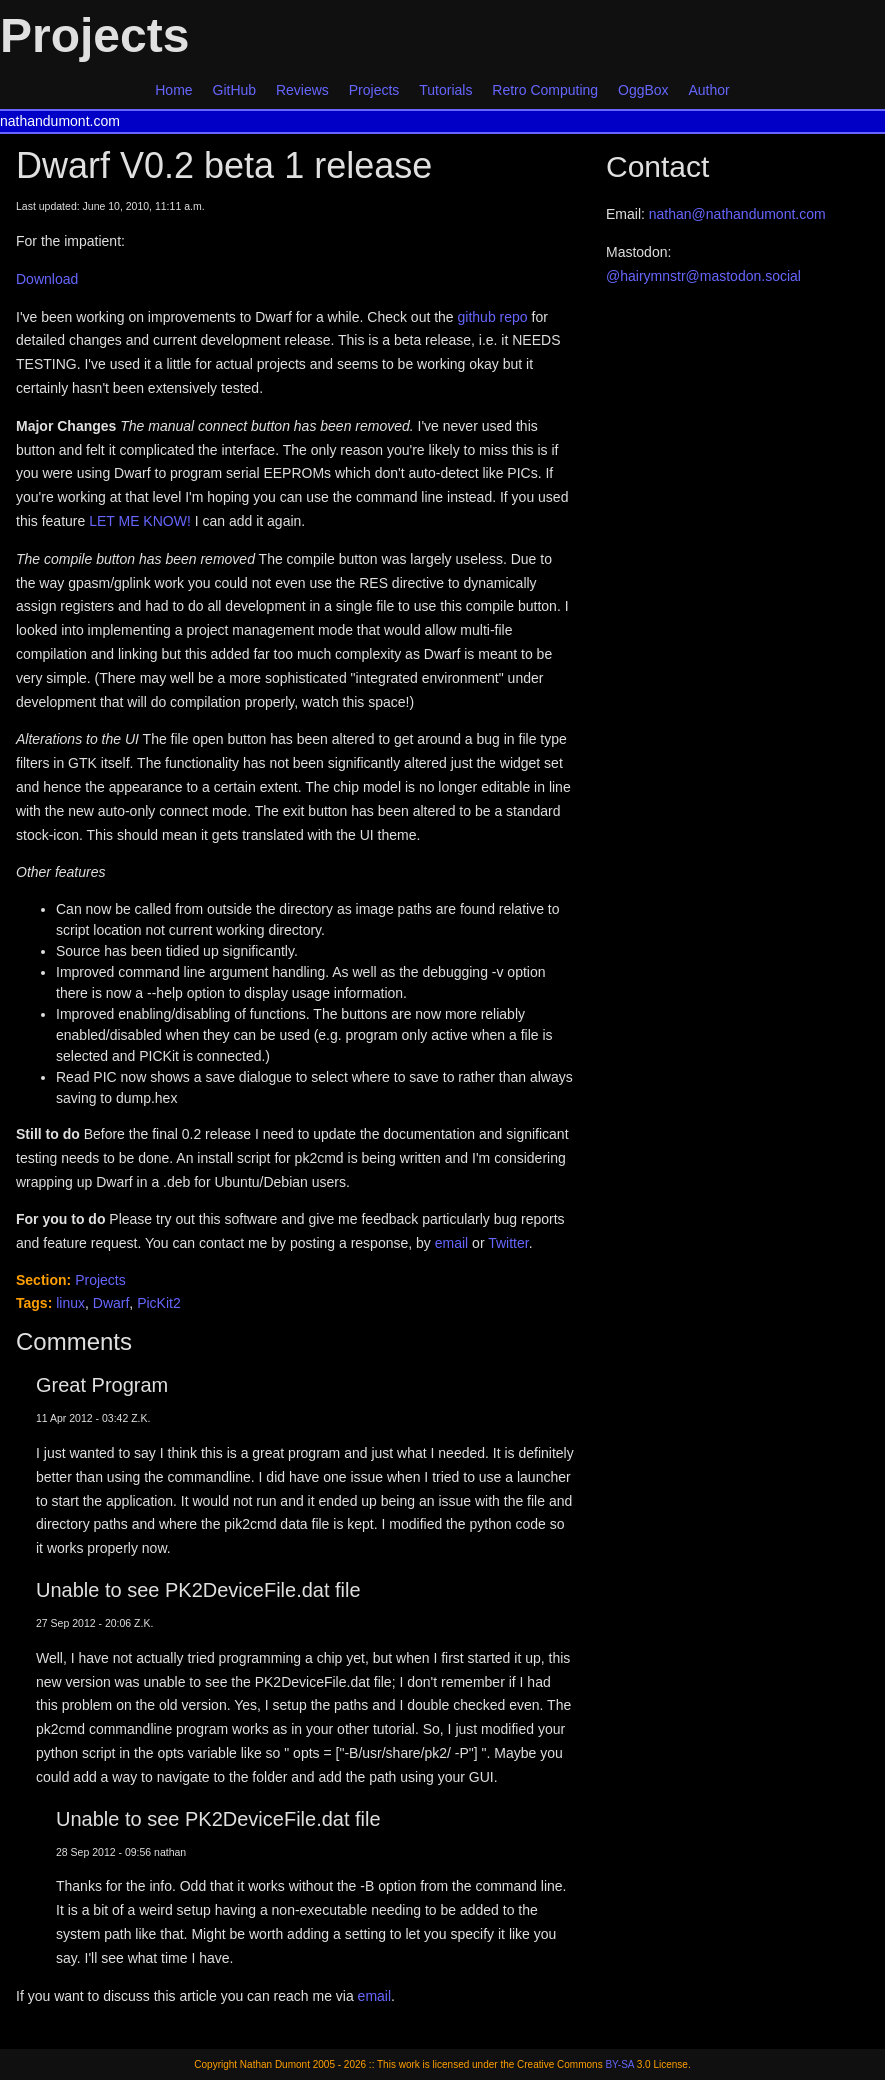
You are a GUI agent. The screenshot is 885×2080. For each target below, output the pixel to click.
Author (709, 90)
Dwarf (111, 1303)
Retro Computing (545, 90)
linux (70, 1303)
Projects (374, 90)
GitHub (235, 90)
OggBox (643, 90)
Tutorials (445, 90)
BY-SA (619, 2064)
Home (173, 90)
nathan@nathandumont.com (737, 214)
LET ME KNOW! (140, 521)
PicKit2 (159, 1303)
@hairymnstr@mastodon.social (703, 276)
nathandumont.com (60, 121)
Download (47, 279)
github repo (493, 317)
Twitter (508, 1243)
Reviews (302, 90)
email (451, 1243)
